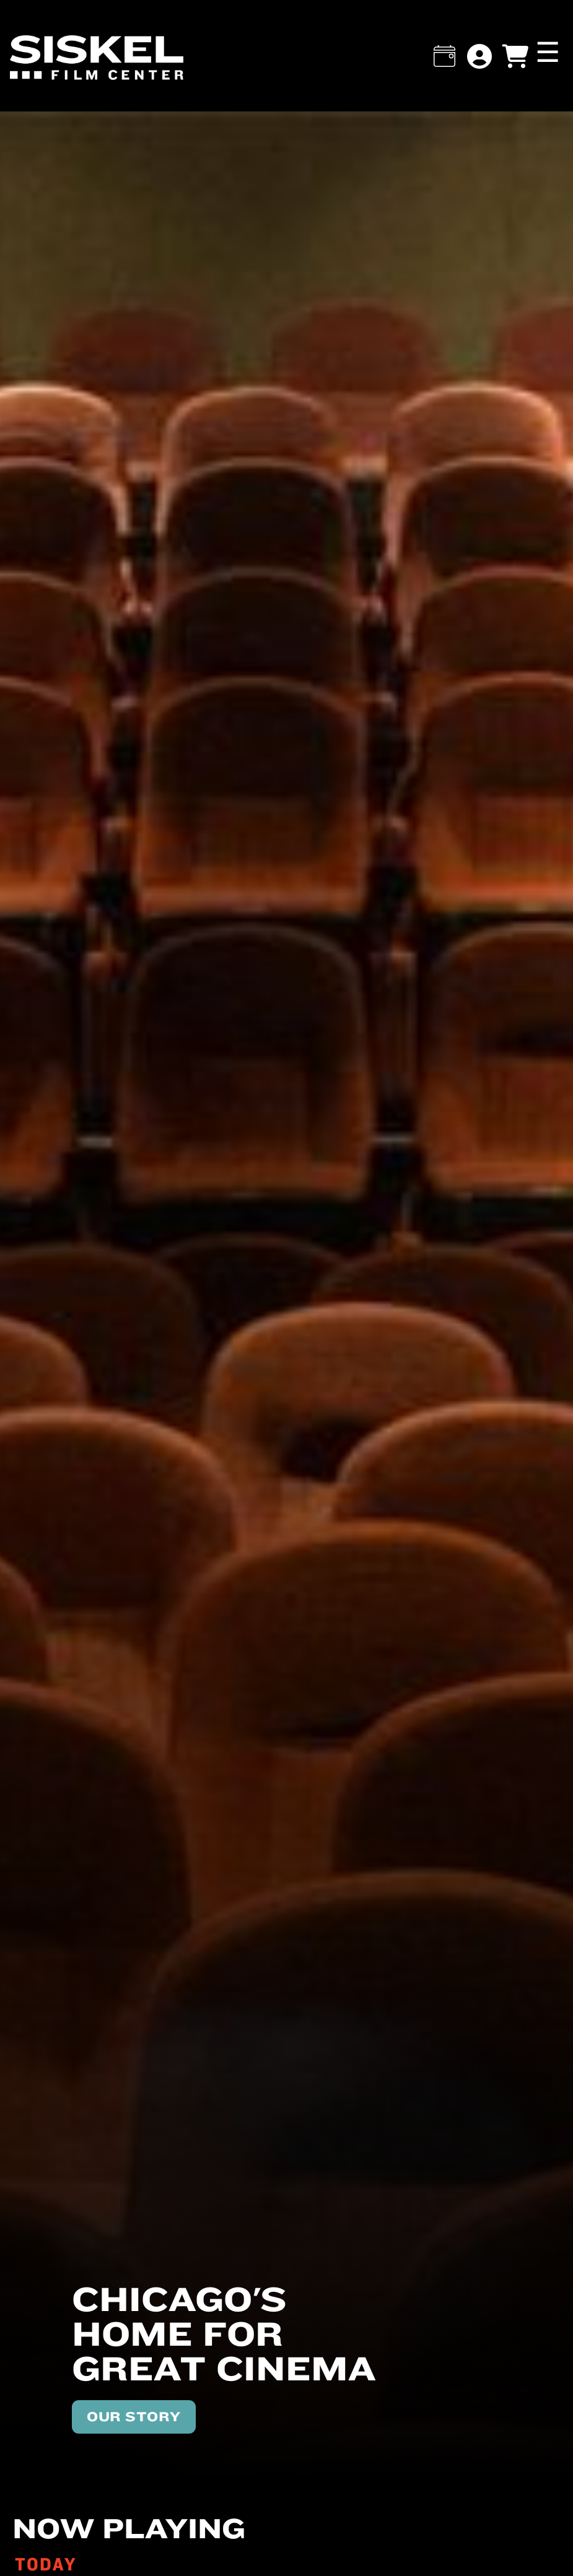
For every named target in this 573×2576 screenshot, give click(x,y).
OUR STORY (134, 2416)
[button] (444, 56)
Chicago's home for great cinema (224, 2333)
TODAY (46, 2564)
